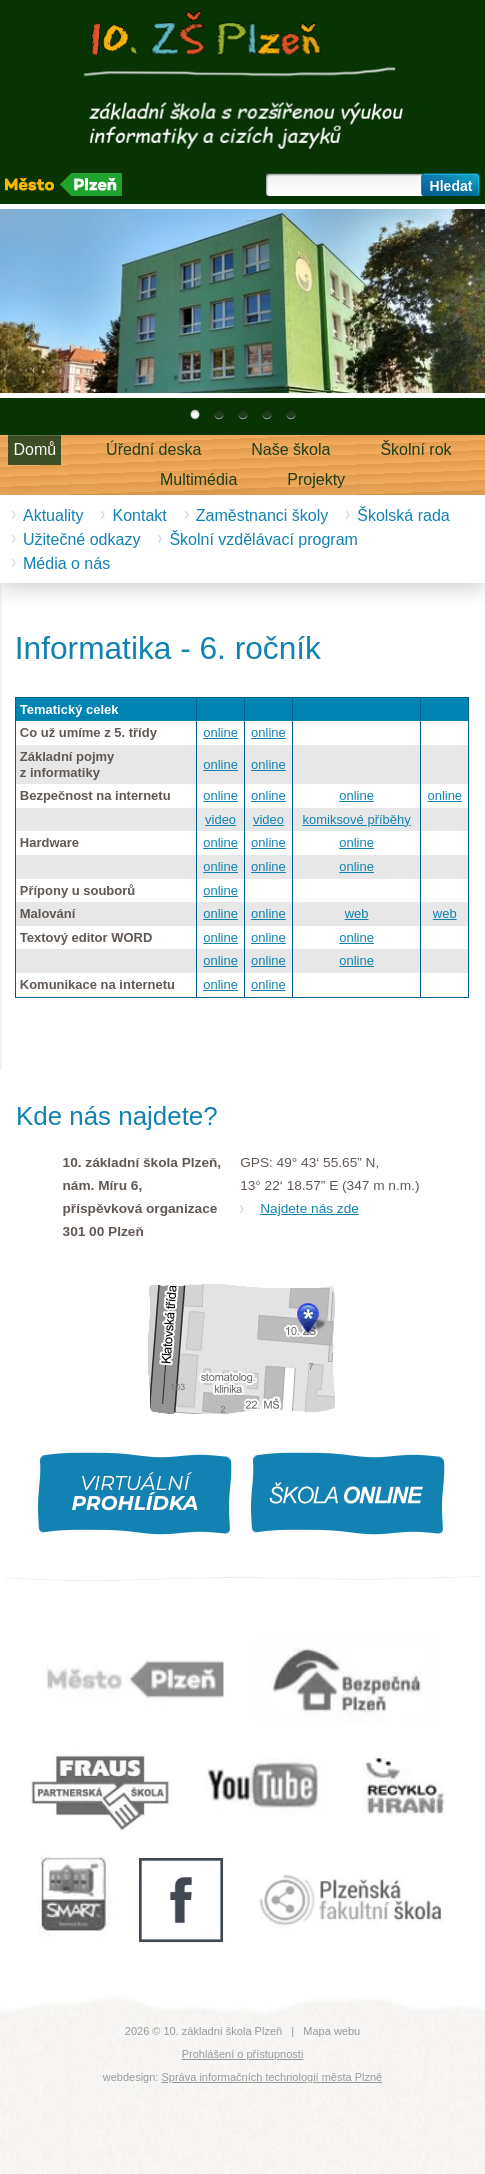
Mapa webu (331, 2031)
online (220, 732)
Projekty (316, 479)
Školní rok (415, 449)
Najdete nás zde (309, 1208)
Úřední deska (153, 449)
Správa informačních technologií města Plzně (271, 2077)
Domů (34, 449)
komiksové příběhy (356, 819)
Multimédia (198, 479)
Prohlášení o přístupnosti (243, 2054)
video (220, 819)
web (357, 913)
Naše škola (290, 449)
